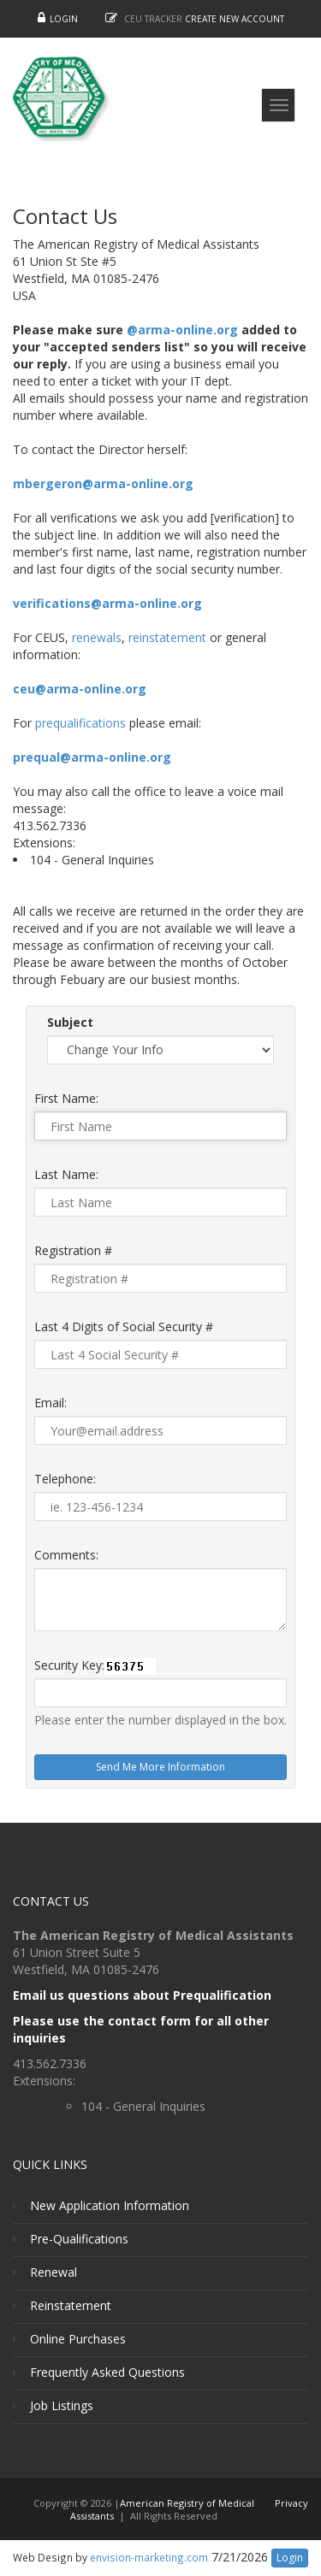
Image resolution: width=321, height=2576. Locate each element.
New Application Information (109, 2205)
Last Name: (66, 1174)
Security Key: (69, 1665)
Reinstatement (70, 2305)
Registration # (73, 1250)
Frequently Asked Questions (107, 2372)
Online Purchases (78, 2339)
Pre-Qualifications (79, 2239)
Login (64, 19)
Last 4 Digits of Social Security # (123, 1326)
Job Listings (61, 2405)
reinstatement (167, 637)
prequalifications (80, 723)
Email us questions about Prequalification (142, 1995)
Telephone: (65, 1479)
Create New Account (234, 19)
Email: (50, 1402)
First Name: (66, 1098)
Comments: (66, 1555)
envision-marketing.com (149, 2557)
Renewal (53, 2272)
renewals (97, 637)
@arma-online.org (182, 329)
